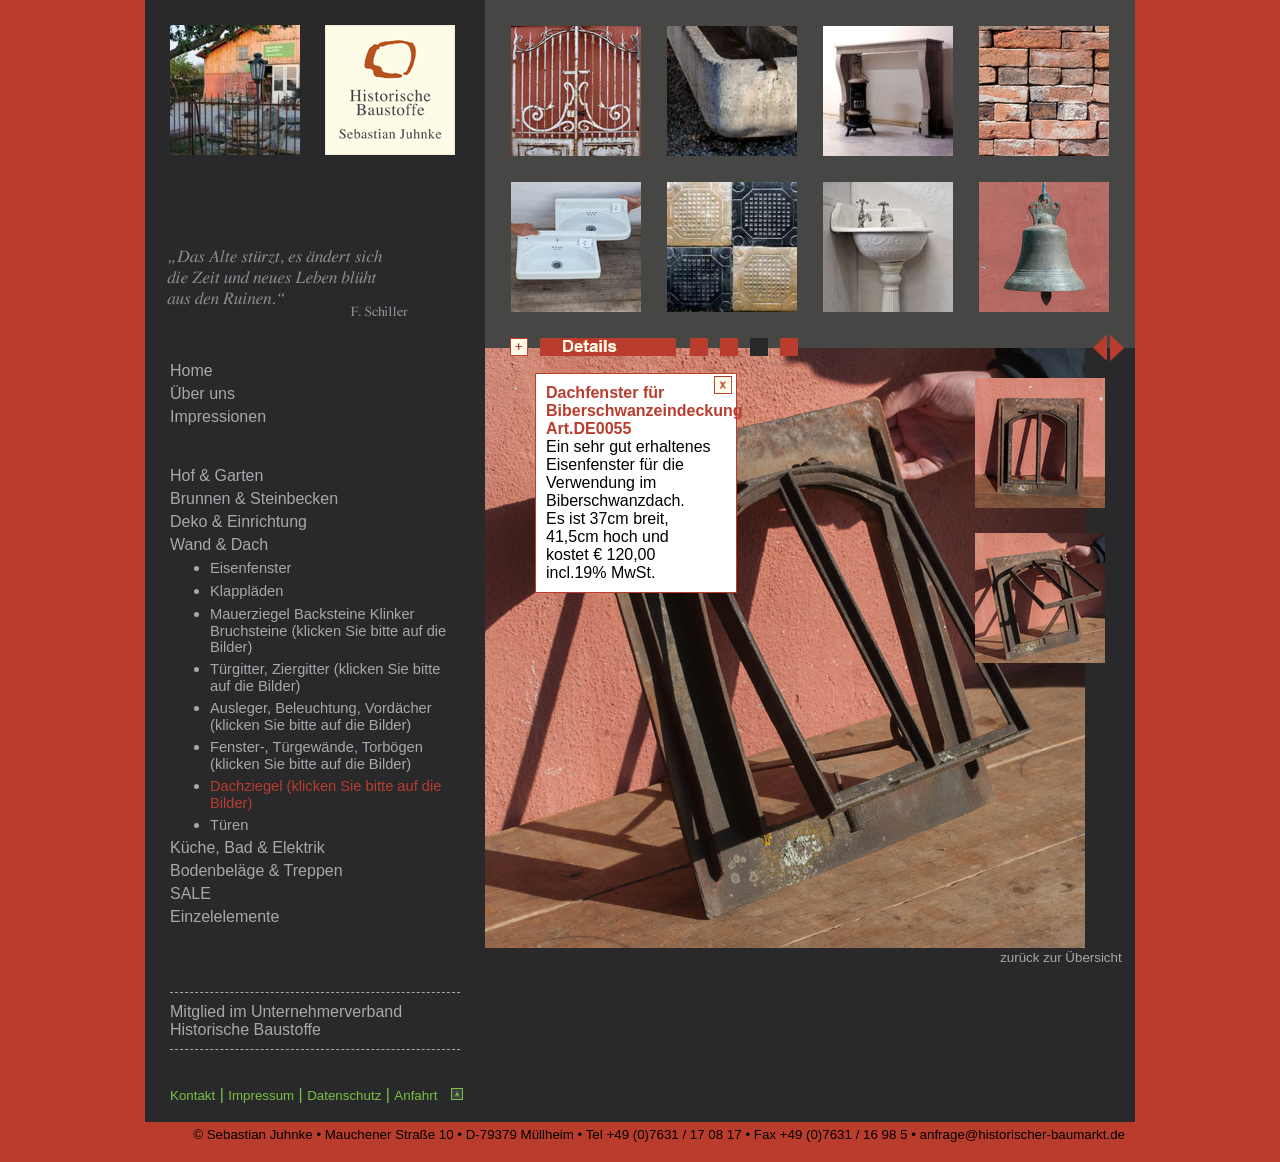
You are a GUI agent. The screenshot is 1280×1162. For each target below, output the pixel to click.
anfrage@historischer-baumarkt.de (1022, 1134)
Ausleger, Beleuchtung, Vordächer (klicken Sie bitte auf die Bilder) (321, 716)
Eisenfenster (250, 568)
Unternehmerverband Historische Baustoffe (286, 1020)
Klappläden (246, 591)
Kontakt (192, 1095)
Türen (229, 825)
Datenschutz (344, 1095)
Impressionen (218, 416)
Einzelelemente (224, 916)
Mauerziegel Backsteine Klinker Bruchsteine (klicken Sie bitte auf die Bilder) (328, 630)
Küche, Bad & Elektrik (247, 847)
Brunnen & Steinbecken (254, 498)
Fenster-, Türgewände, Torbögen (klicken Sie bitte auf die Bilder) (316, 755)
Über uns (202, 393)
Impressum (261, 1095)
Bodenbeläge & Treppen (256, 870)
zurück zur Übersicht (1060, 957)
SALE (190, 893)
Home (191, 370)
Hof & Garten (216, 475)
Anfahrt (415, 1095)
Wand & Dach (219, 544)
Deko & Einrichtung (238, 521)
